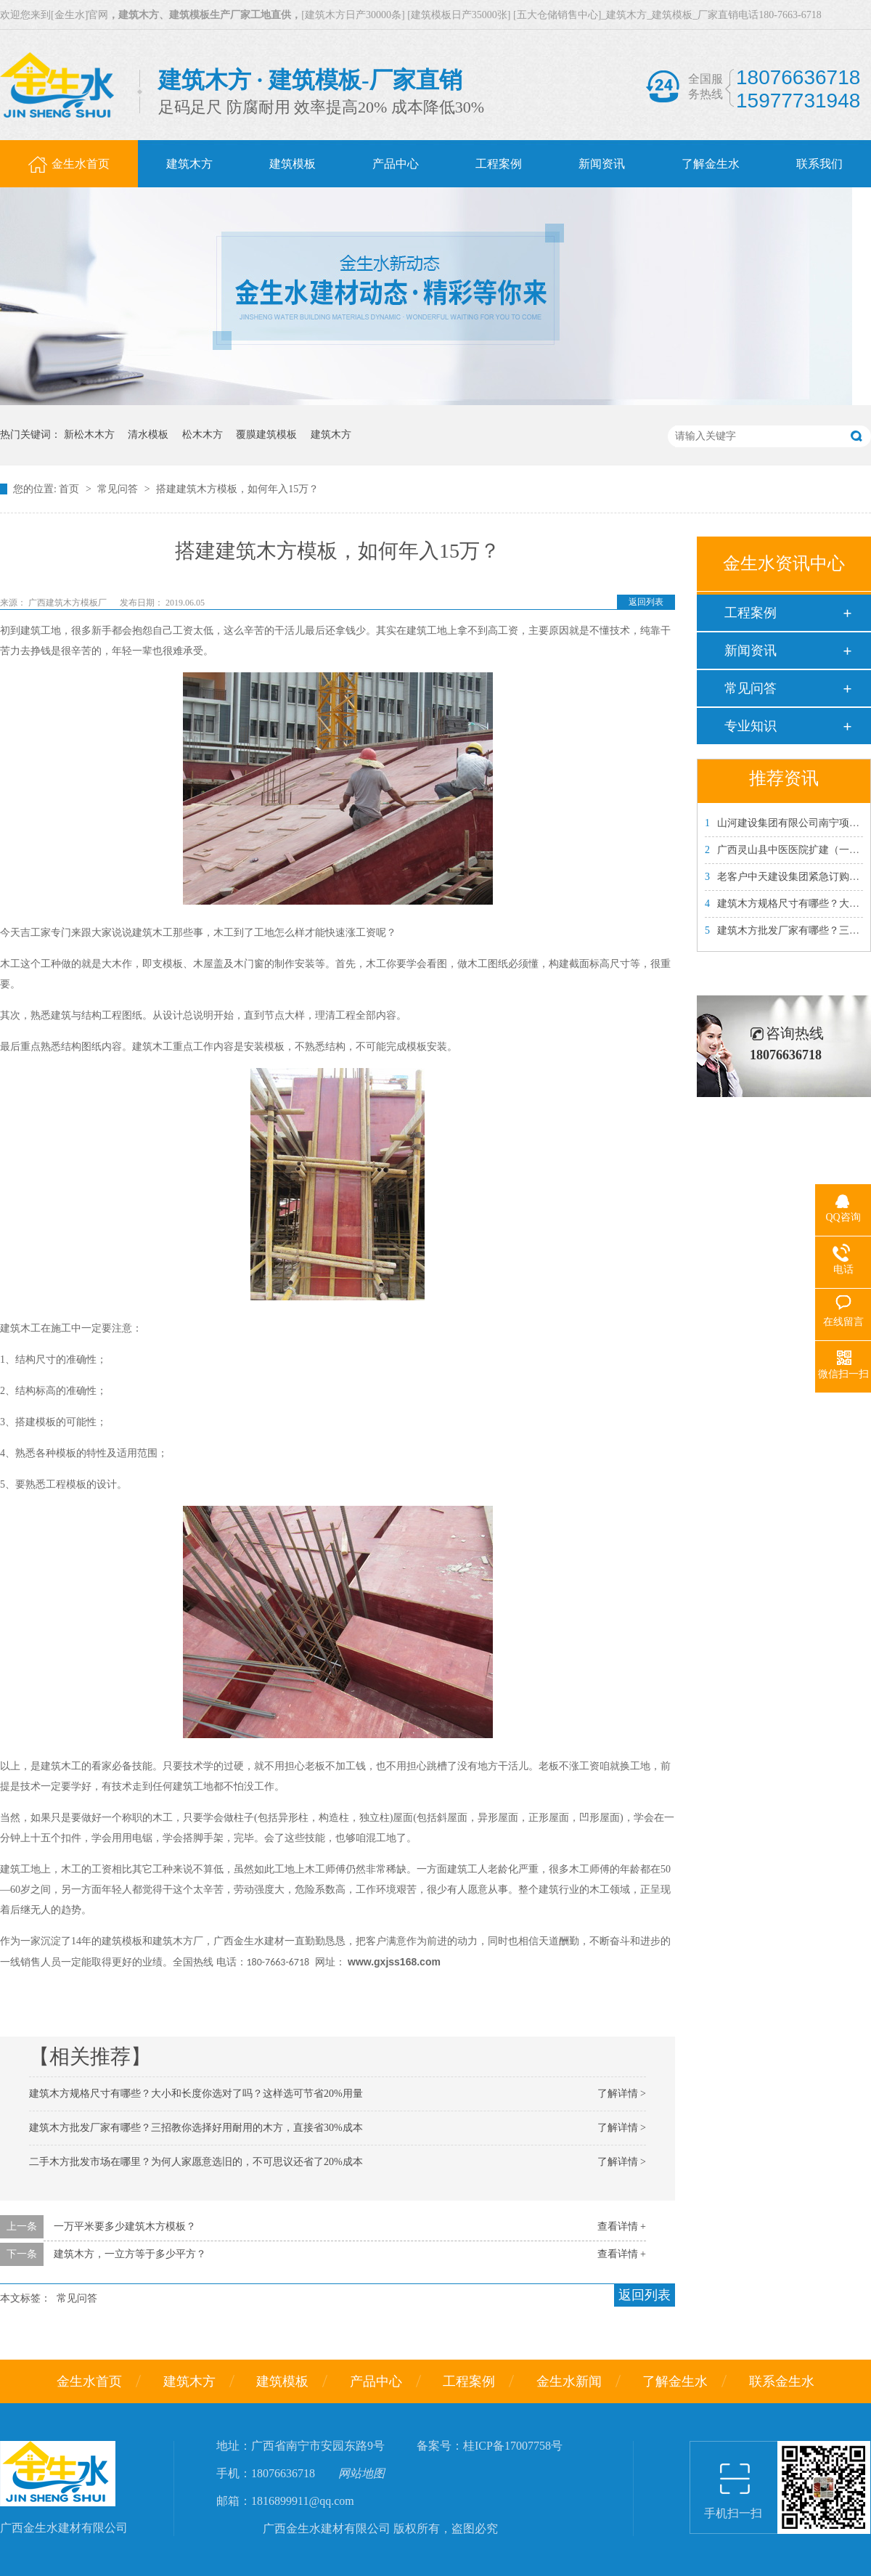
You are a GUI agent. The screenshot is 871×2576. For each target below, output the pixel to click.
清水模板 (148, 434)
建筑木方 (331, 434)
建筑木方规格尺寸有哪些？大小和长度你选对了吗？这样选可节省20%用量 (196, 2093)
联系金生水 (781, 2381)
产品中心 (376, 2381)
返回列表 (646, 602)
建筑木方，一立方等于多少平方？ (130, 2254)
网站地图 (361, 2473)
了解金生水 (675, 2381)
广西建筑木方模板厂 (68, 603)
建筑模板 (282, 2381)
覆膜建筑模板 (266, 434)
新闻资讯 (750, 650)
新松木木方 (89, 434)
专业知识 (750, 726)
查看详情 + (621, 2226)
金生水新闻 (569, 2381)
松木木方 (202, 434)
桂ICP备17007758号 (513, 2446)
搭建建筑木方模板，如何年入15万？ (237, 489)
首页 (70, 489)
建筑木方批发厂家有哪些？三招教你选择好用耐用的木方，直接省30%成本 (196, 2127)
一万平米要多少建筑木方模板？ (125, 2226)
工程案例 (750, 613)
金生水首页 (89, 2381)
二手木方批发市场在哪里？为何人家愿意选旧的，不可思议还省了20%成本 (196, 2161)
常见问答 (119, 489)
